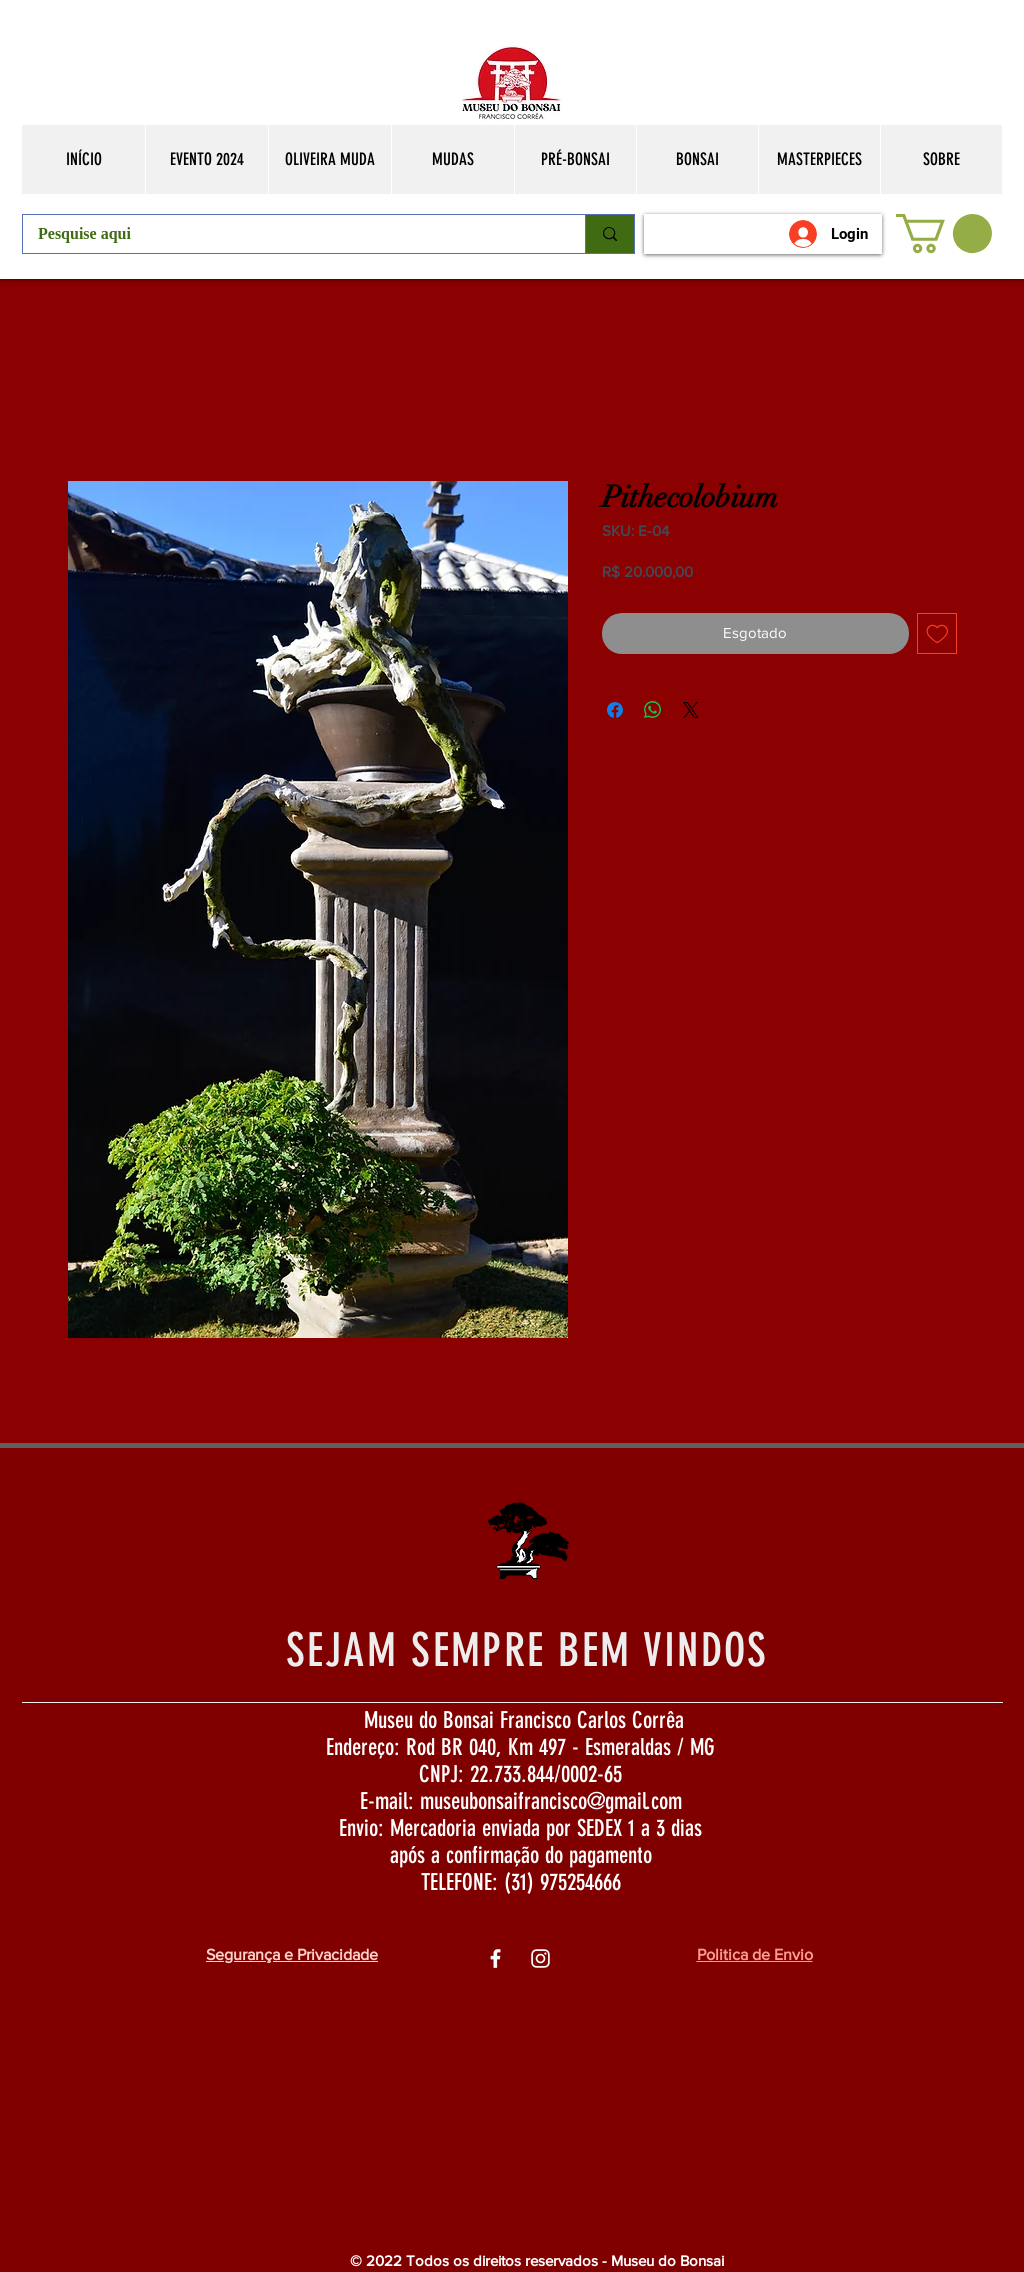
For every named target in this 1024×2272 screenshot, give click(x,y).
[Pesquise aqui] (290, 234)
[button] (944, 233)
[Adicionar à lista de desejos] (937, 633)
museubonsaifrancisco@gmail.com (551, 1801)
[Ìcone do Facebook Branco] (495, 1958)
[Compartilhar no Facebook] (615, 710)
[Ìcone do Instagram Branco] (540, 1958)
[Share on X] (691, 710)
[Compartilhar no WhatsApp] (653, 710)
